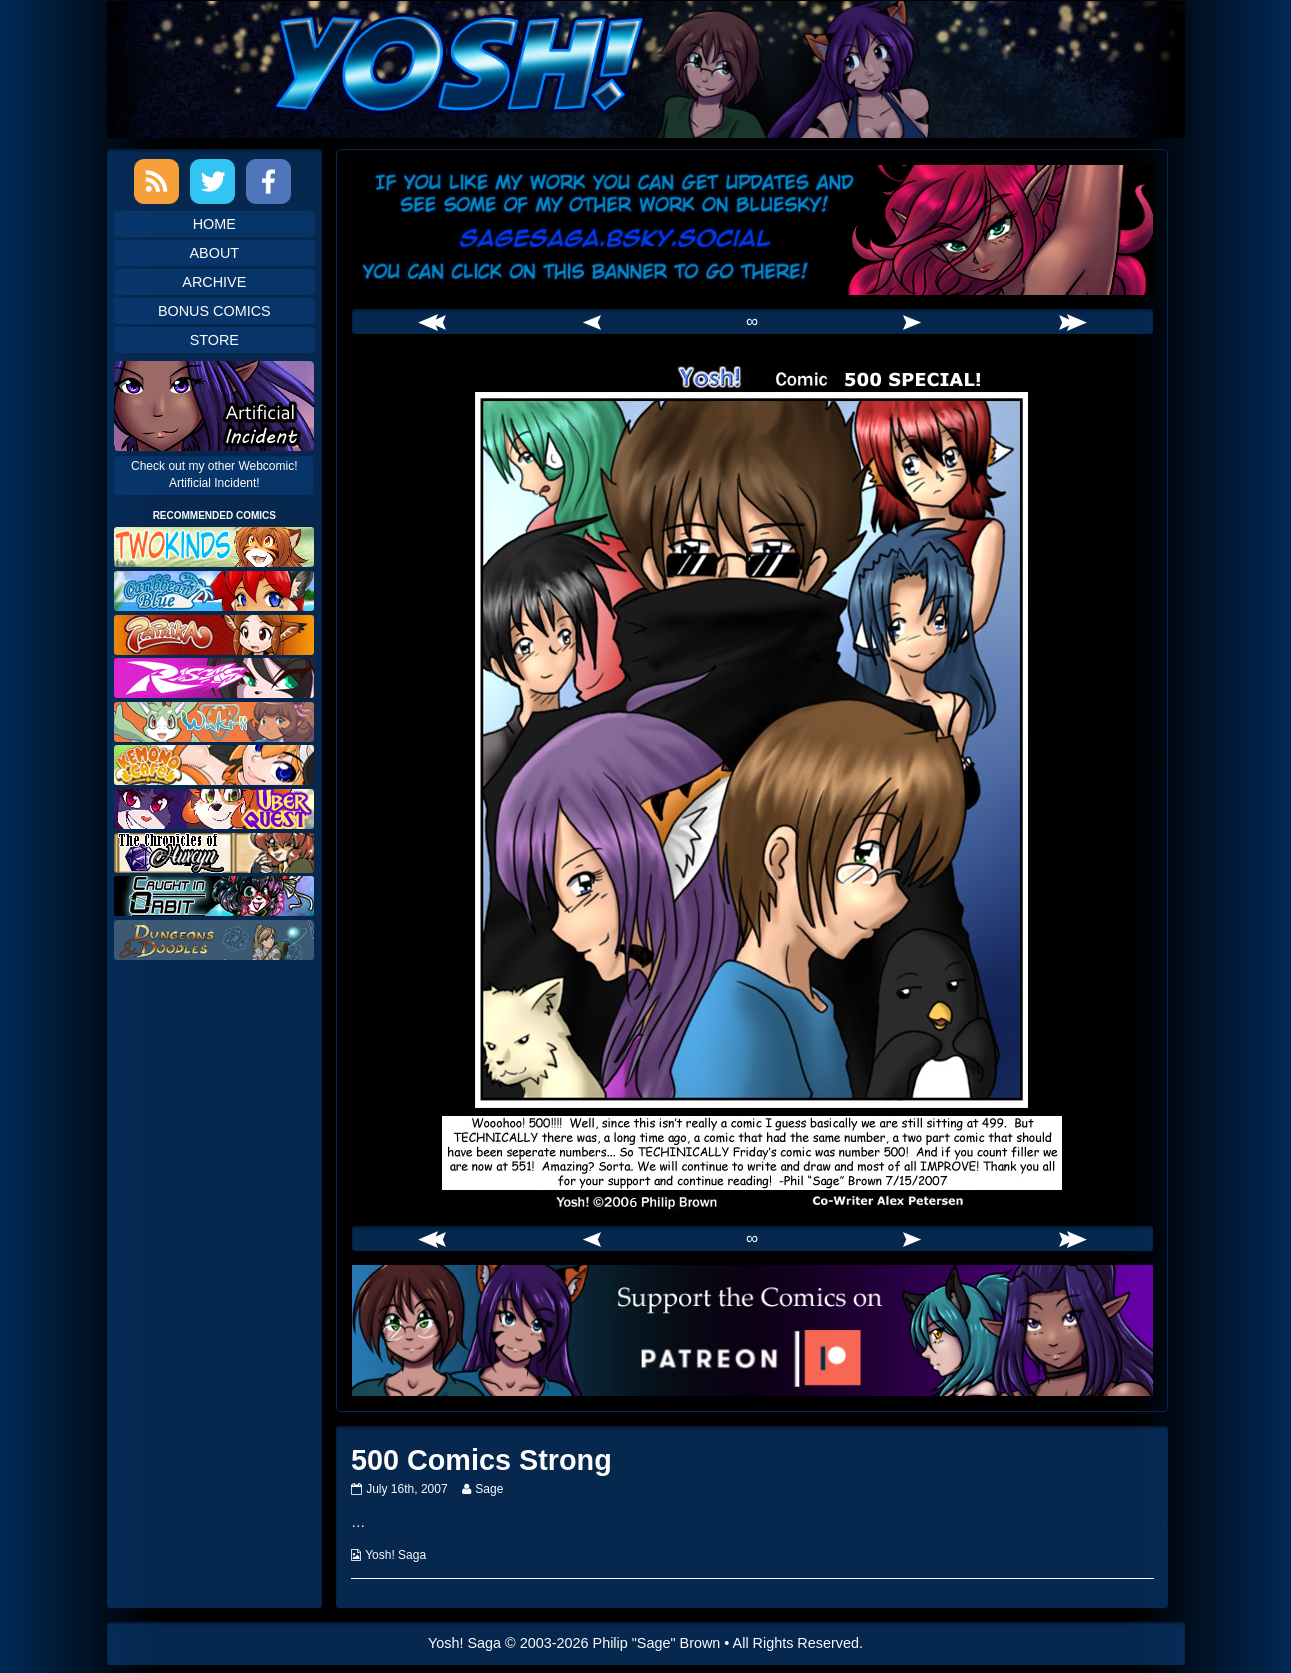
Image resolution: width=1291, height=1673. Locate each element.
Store (214, 340)
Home (214, 224)
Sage (488, 1489)
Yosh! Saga (395, 1555)
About (215, 253)
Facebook (268, 181)
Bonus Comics (214, 311)
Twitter (212, 181)
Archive (214, 282)
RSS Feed (156, 181)
